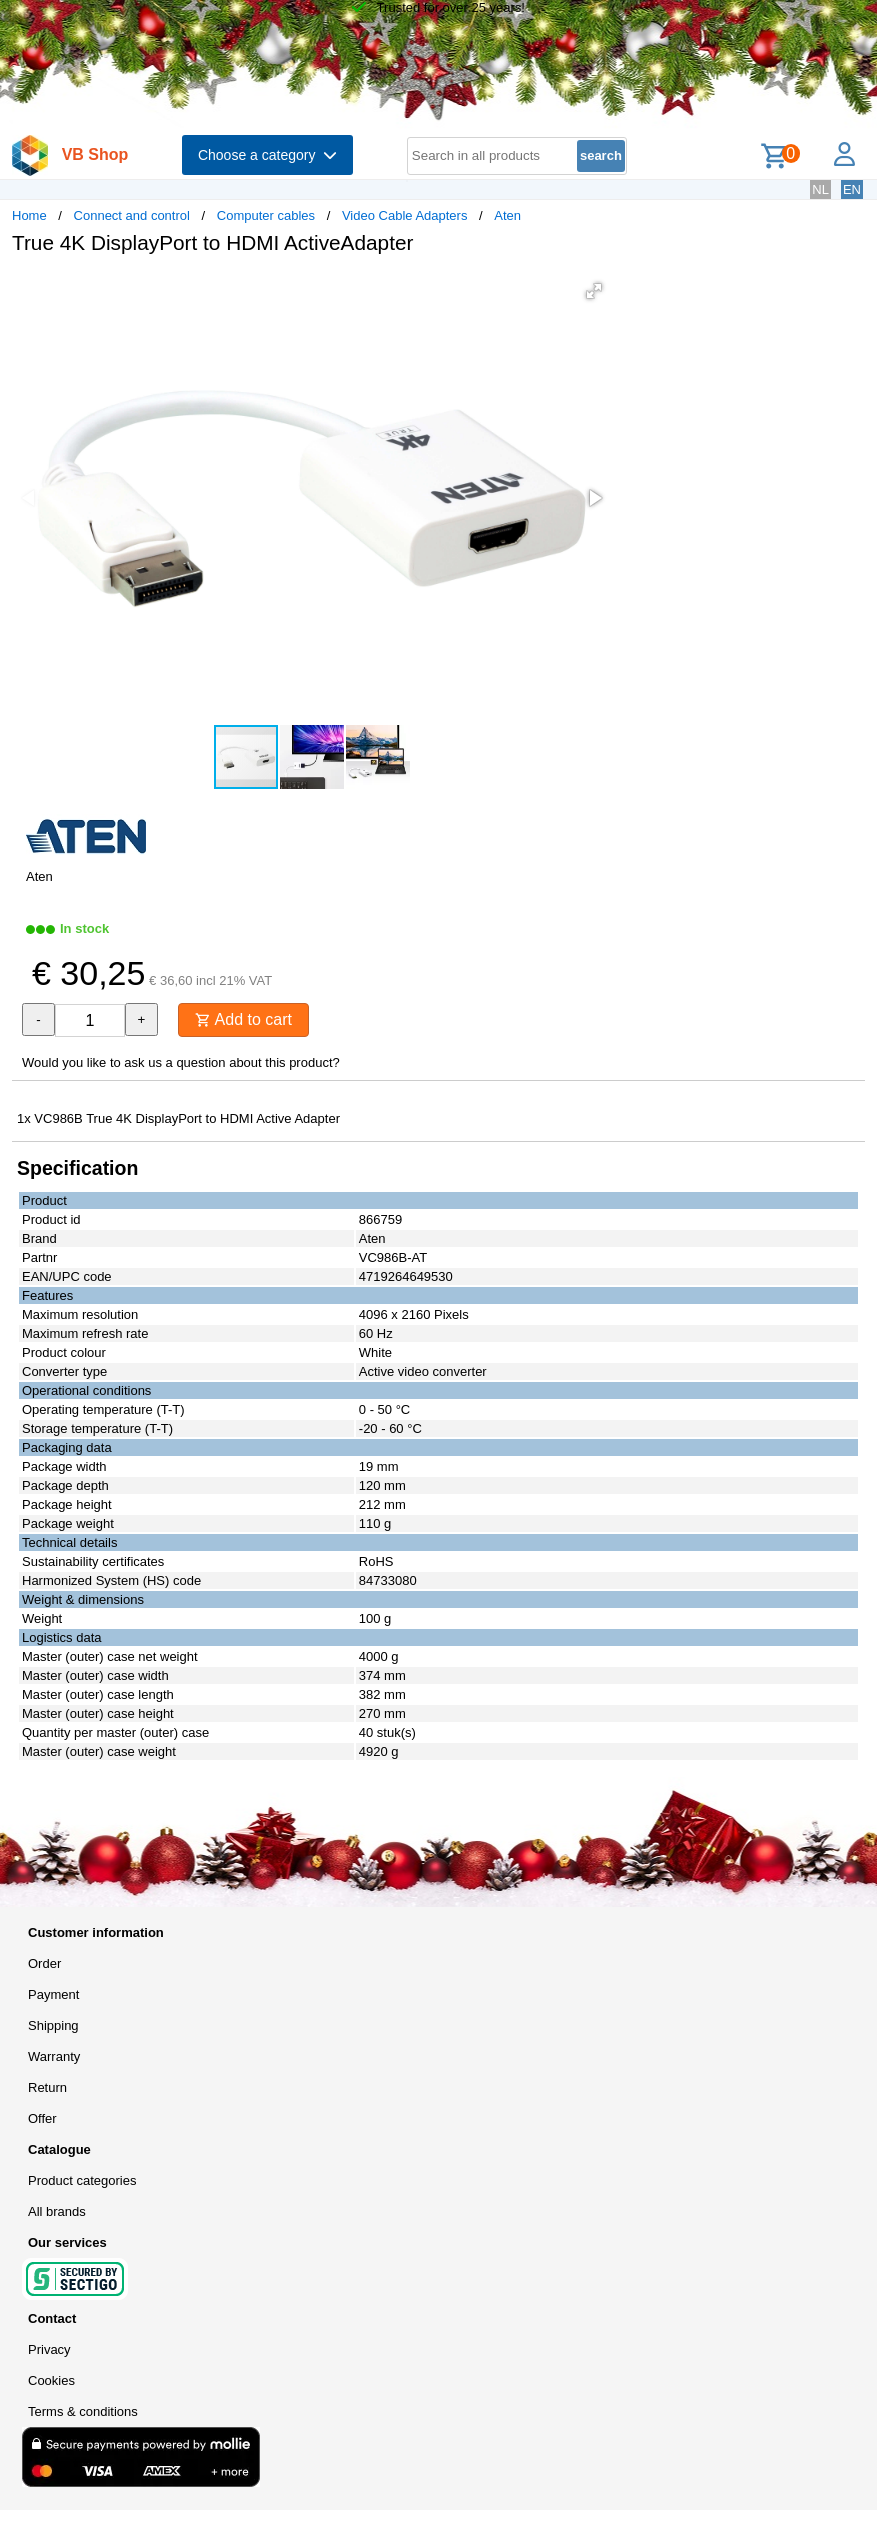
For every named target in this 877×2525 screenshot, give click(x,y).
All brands (57, 2211)
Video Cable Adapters (405, 215)
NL (820, 189)
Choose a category (267, 155)
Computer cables (266, 215)
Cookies (51, 2380)
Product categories (82, 2180)
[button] (594, 291)
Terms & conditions (83, 2411)
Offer (42, 2118)
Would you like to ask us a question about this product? (181, 1062)
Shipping (53, 2025)
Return (47, 2087)
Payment (53, 1994)
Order (44, 1963)
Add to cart (243, 1019)
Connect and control (132, 215)
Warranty (54, 2056)
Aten (507, 215)
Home (29, 215)
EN (852, 189)
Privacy (49, 2349)
